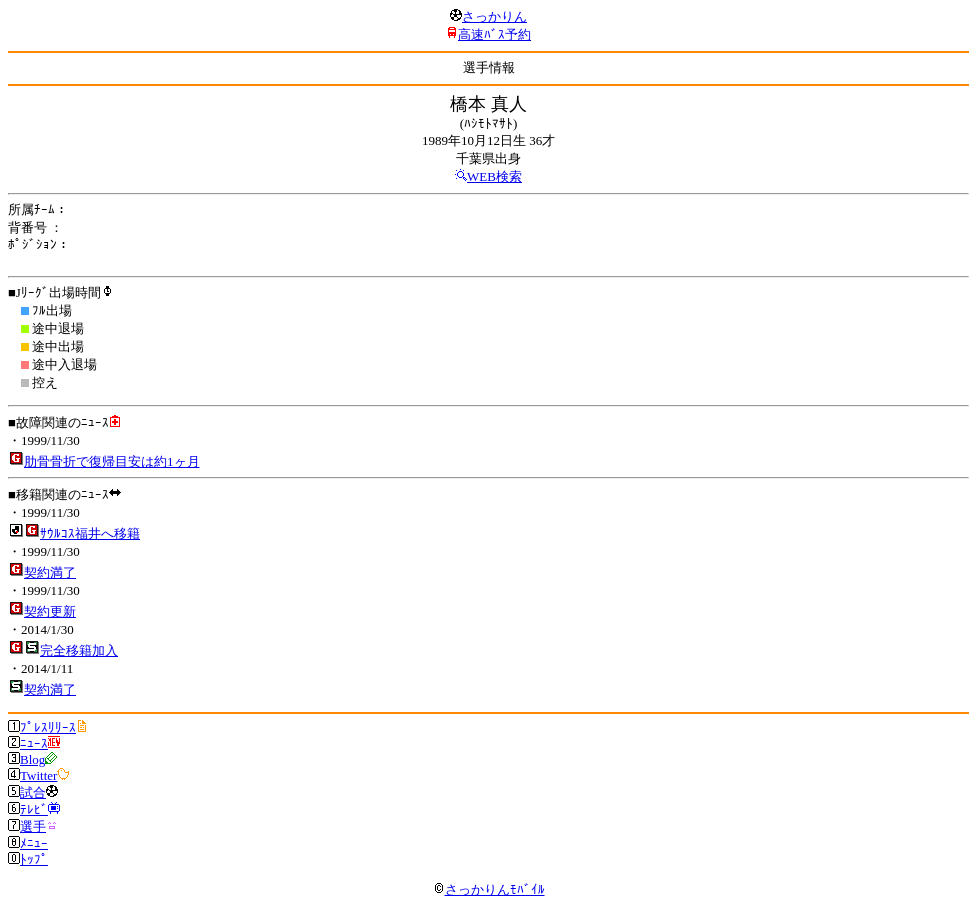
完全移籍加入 (79, 650)
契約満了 (50, 572)
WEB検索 (494, 176)
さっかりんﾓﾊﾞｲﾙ (489, 889)
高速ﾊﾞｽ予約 (494, 34)
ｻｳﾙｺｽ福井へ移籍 (90, 533)
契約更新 (50, 611)
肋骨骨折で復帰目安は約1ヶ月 (112, 461)
